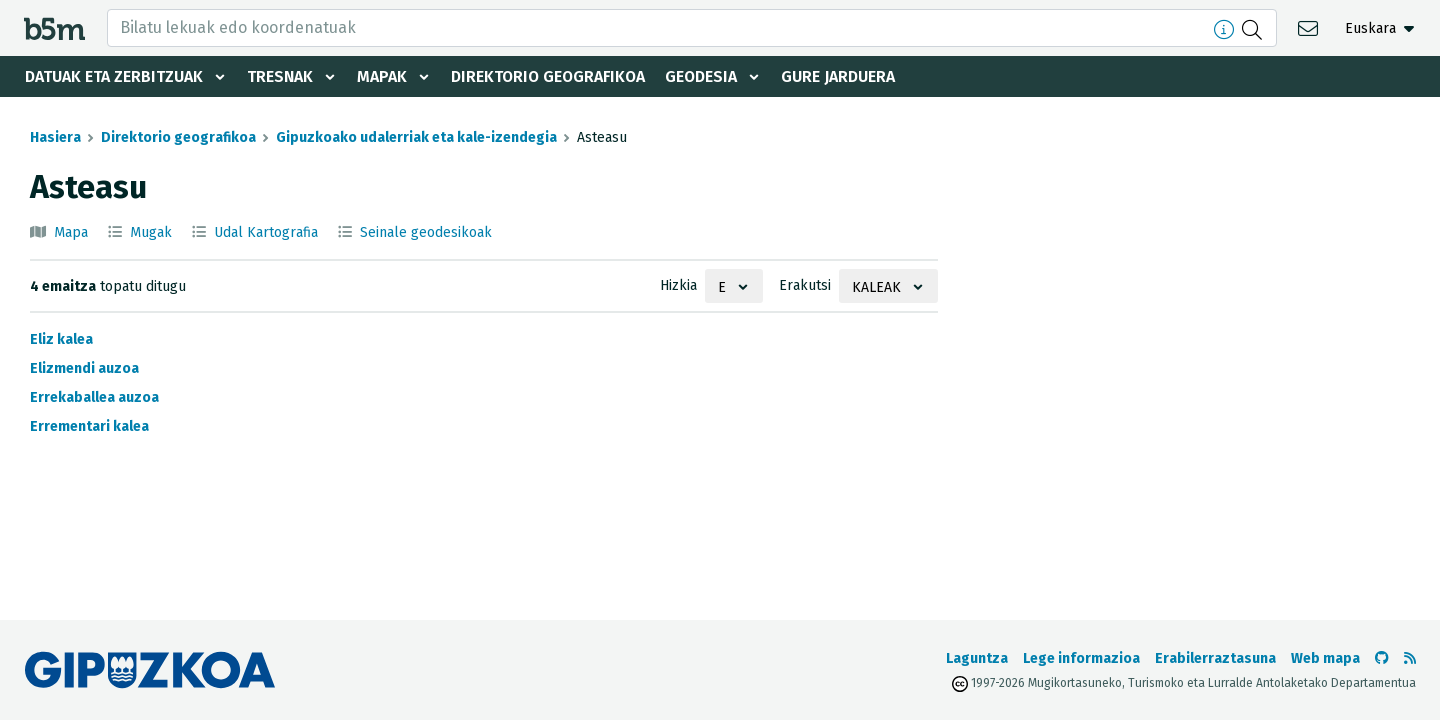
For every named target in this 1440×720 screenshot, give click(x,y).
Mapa (71, 232)
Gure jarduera (844, 76)
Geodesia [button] (706, 76)
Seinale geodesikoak (426, 232)
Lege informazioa (1081, 658)
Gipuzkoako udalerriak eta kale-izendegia (416, 137)
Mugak (151, 232)
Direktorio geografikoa (551, 76)
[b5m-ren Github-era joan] (1382, 658)
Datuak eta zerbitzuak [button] (114, 76)
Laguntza (977, 658)
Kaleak (876, 287)
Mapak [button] (383, 76)
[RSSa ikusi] (1410, 658)
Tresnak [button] (280, 76)
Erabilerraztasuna (1215, 658)
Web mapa (1325, 658)
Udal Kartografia (266, 232)
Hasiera (55, 137)
